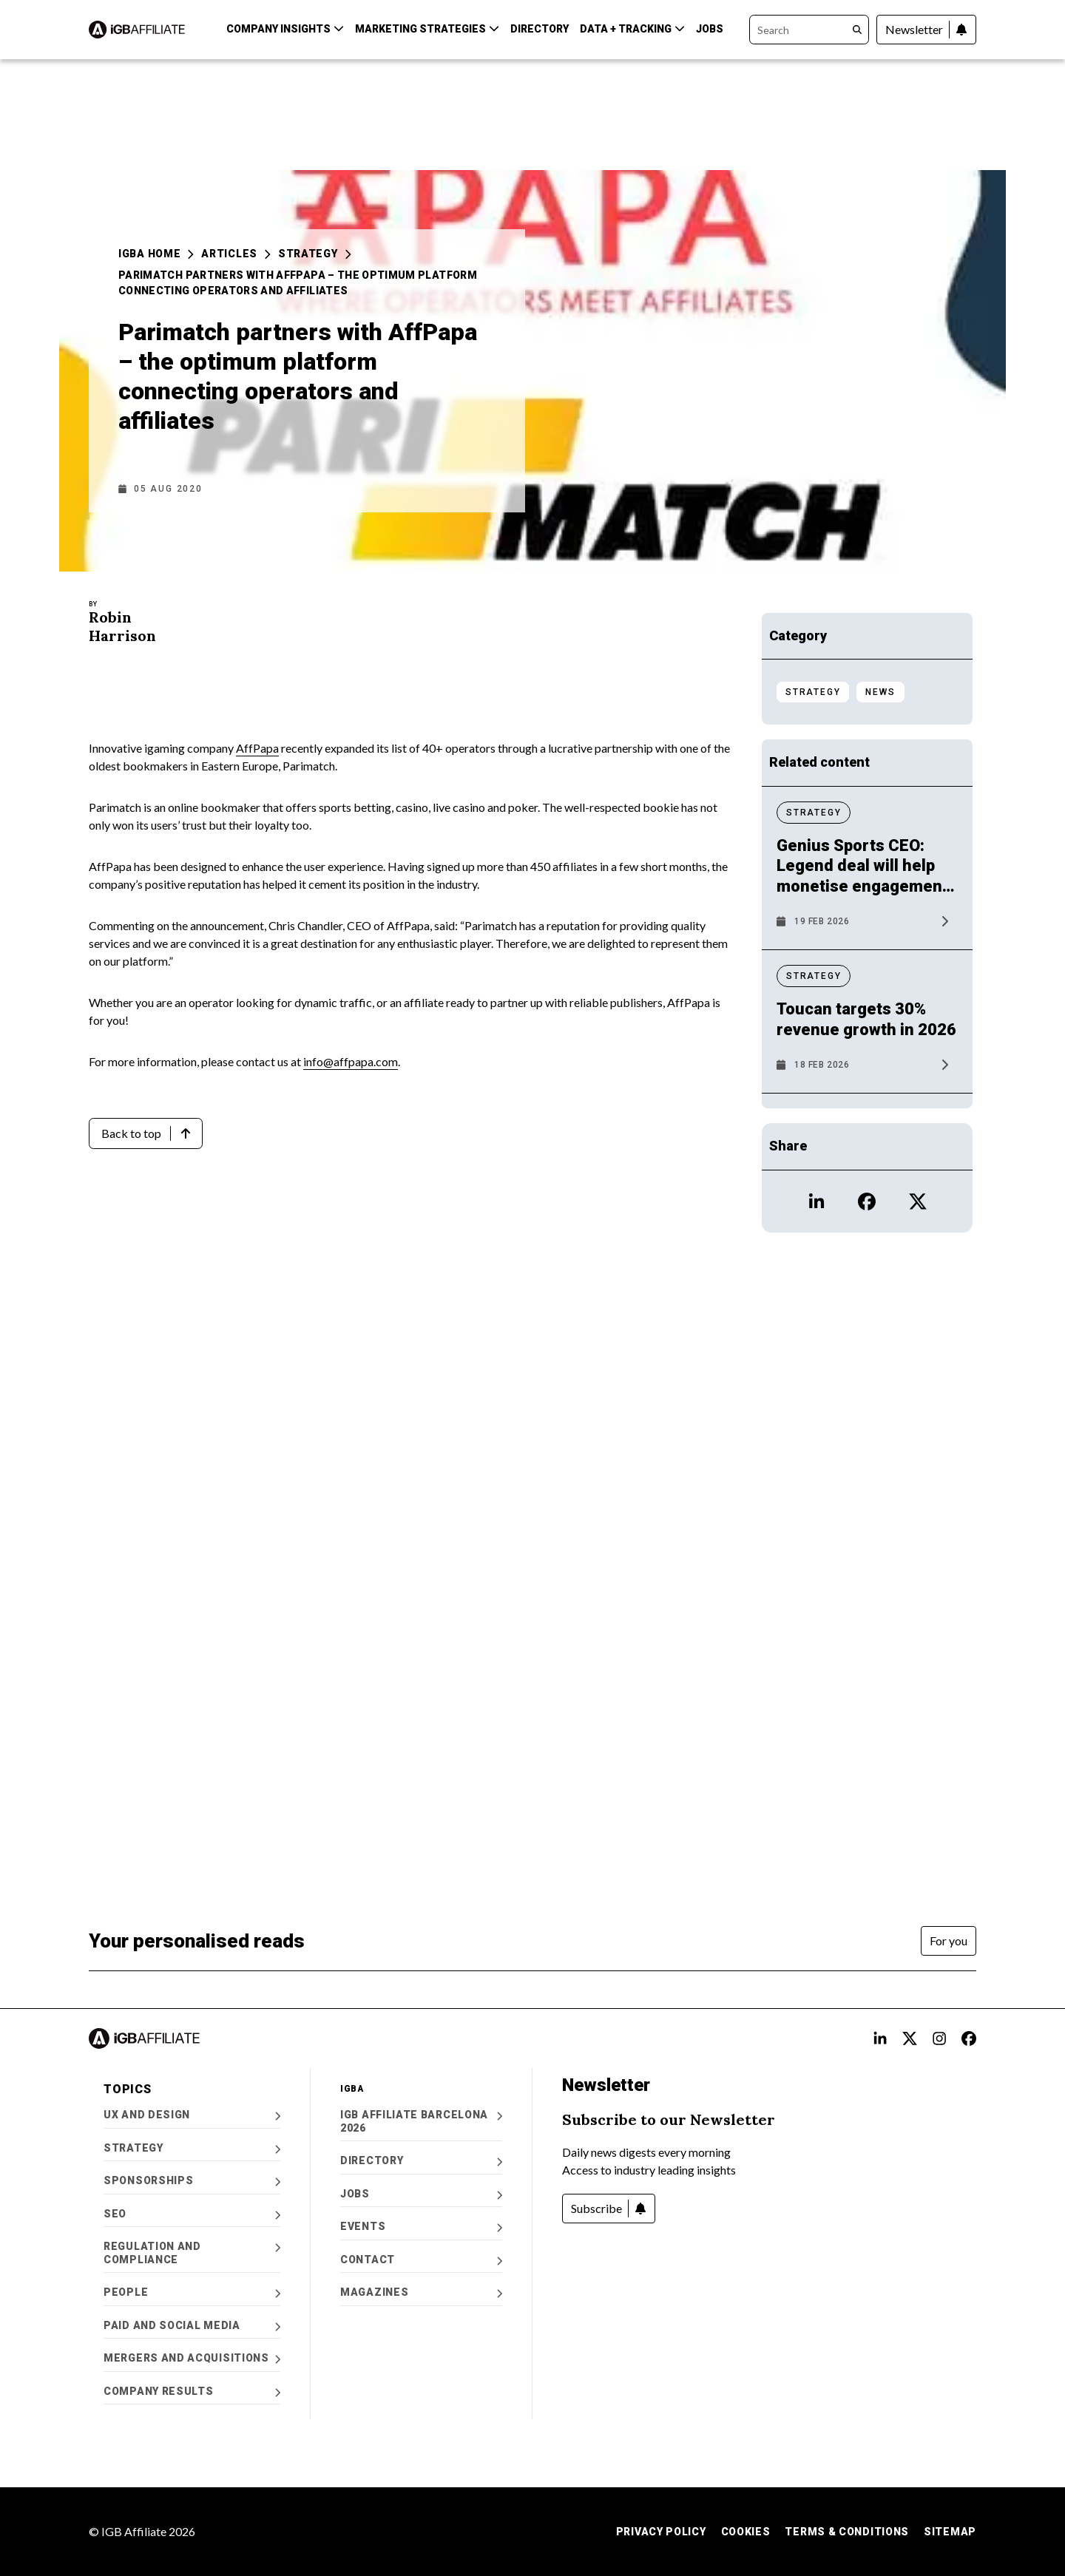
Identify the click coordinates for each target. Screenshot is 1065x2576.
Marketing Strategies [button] (427, 29)
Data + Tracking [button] (632, 29)
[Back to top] (146, 1133)
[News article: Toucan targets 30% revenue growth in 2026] (867, 1038)
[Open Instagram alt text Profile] (939, 2038)
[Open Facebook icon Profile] (867, 1201)
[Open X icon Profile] (918, 1201)
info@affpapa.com (350, 1061)
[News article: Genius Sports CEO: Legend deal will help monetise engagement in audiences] (867, 885)
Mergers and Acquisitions (192, 2358)
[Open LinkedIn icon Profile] (816, 1201)
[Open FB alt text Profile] (968, 2038)
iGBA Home (156, 254)
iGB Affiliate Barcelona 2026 (421, 2121)
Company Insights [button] (285, 29)
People (192, 2292)
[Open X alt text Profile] (909, 2038)
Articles (236, 254)
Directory (539, 29)
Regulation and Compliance (192, 2252)
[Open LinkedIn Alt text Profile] (880, 2038)
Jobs (709, 29)
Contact (421, 2260)
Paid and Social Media (192, 2325)
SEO (192, 2214)
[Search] (809, 29)
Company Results (192, 2391)
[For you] (948, 1941)
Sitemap (950, 2532)
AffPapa (257, 748)
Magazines (421, 2292)
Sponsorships (192, 2181)
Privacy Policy (661, 2532)
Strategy (314, 254)
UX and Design (192, 2115)
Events (421, 2226)
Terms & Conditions (847, 2532)
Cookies (746, 2532)
